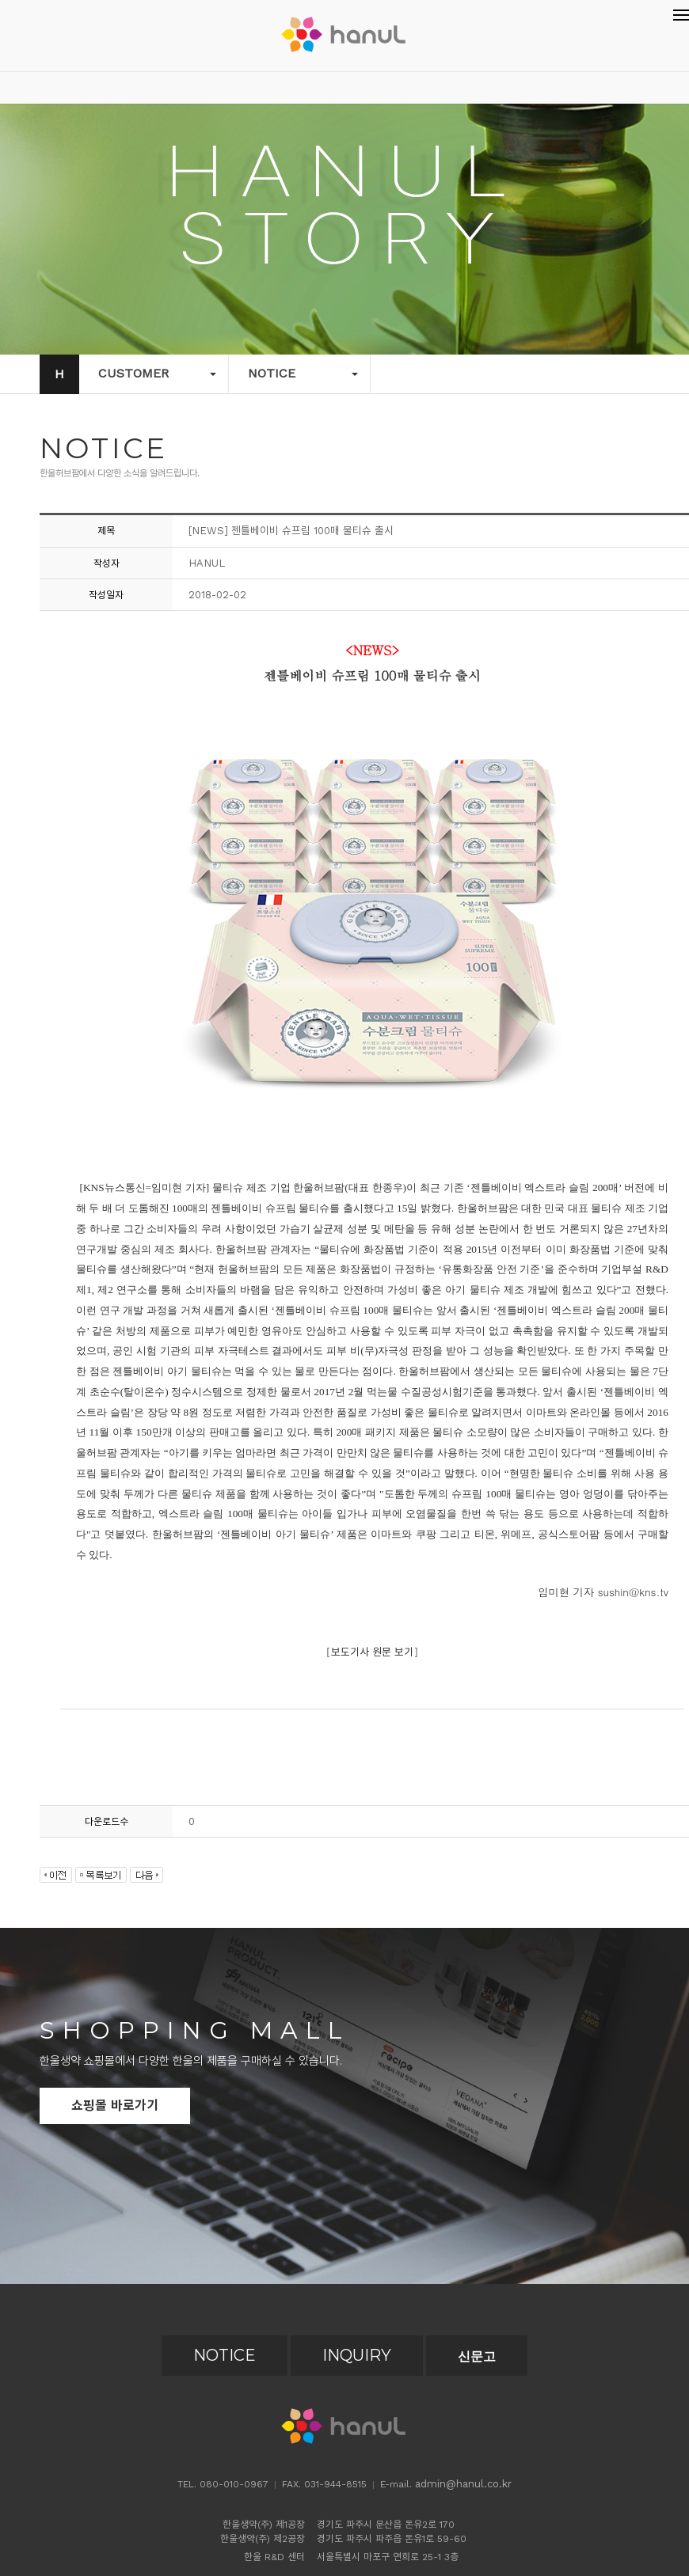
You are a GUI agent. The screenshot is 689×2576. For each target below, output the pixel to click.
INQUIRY (356, 2355)
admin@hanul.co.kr (463, 2484)
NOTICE (224, 2355)
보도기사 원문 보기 (372, 1652)
